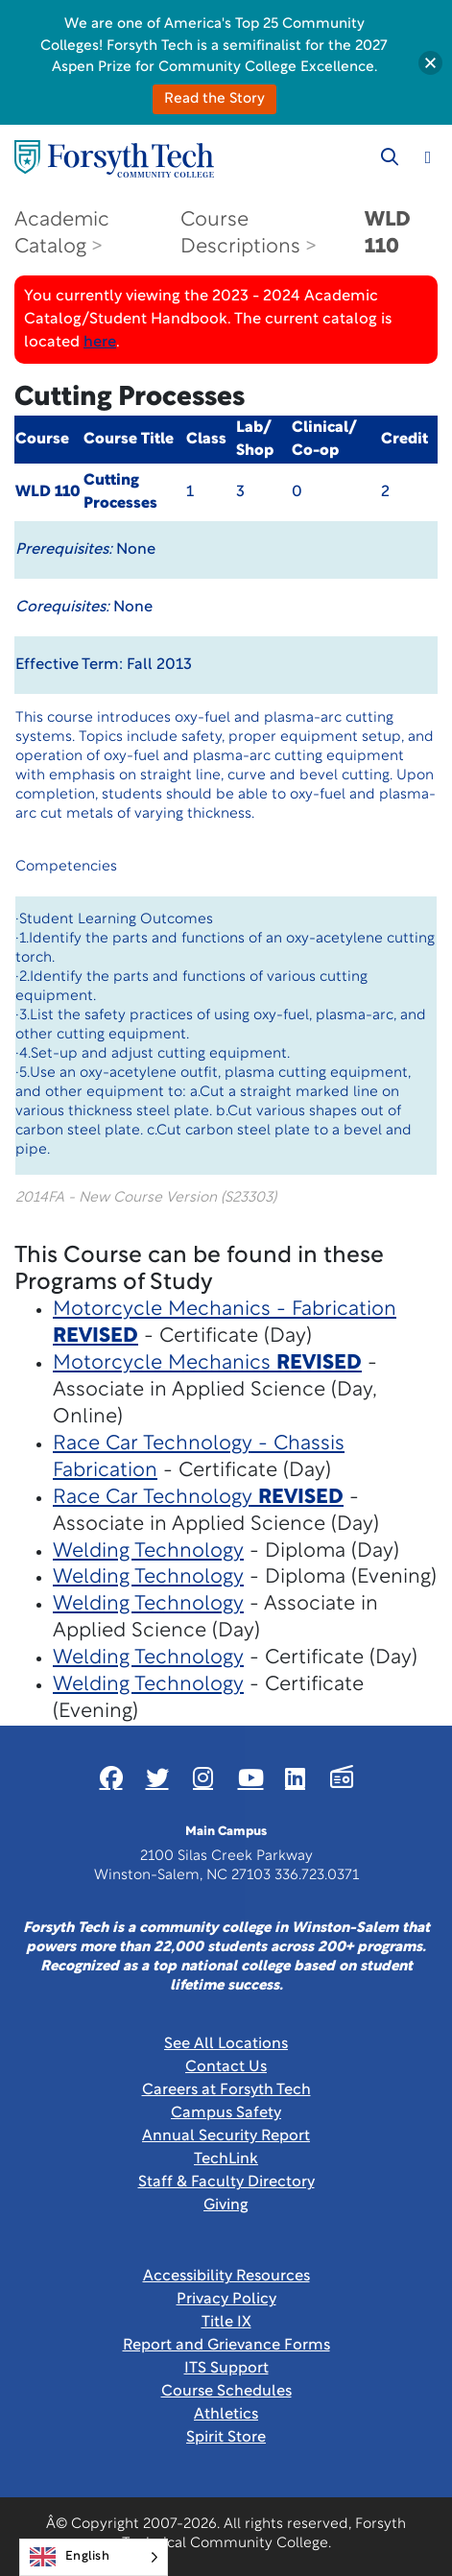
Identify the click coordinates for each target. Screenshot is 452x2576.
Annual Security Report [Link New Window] (226, 2136)
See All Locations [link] (226, 2044)
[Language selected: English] (93, 2557)
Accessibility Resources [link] (226, 2276)
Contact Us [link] (226, 2067)
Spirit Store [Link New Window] (226, 2437)
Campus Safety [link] (226, 2113)
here (99, 342)
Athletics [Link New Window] (226, 2414)
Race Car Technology (198, 1498)
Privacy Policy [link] (226, 2299)
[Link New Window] (111, 1777)
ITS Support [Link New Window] (226, 2368)
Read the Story (214, 99)
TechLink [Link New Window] (226, 2159)
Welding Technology (148, 1551)
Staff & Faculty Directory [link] (226, 2182)
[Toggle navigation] (428, 157)
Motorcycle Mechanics (207, 1363)
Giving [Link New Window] (226, 2205)
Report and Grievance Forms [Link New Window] (226, 2345)
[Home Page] (114, 159)
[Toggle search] (389, 157)
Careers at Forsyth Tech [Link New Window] (226, 2090)
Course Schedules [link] (226, 2391)
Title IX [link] (226, 2322)
